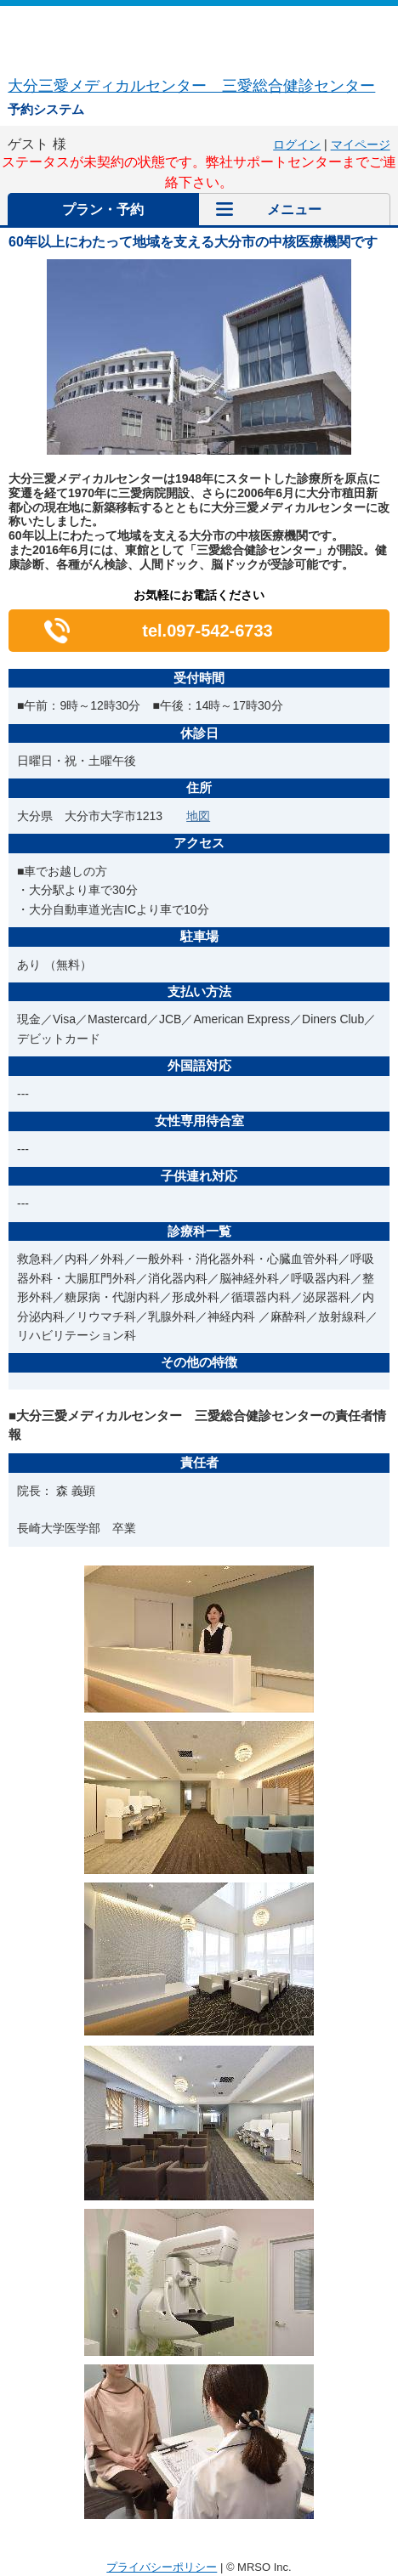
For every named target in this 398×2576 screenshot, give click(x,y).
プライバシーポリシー (161, 2567)
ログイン (297, 144)
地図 (198, 816)
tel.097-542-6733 (207, 630)
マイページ (360, 144)
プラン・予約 (103, 209)
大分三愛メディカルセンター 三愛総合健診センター (191, 85)
